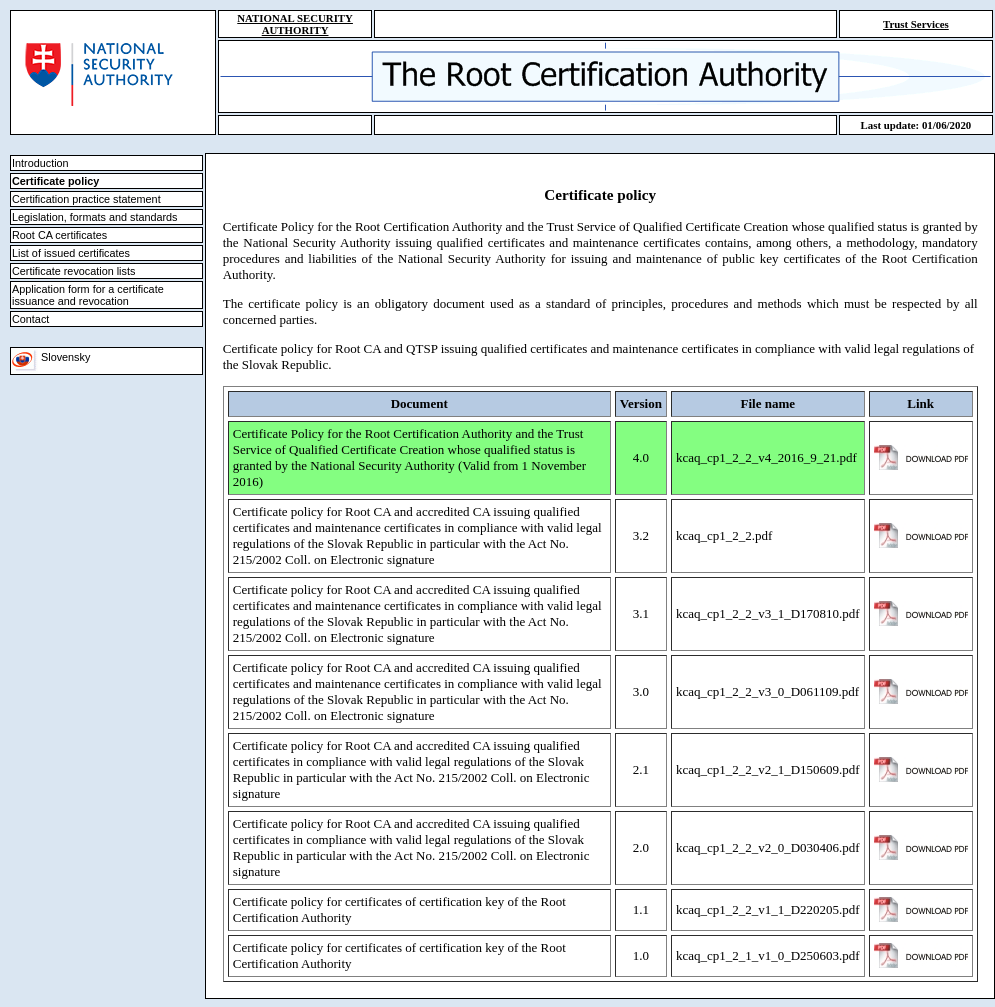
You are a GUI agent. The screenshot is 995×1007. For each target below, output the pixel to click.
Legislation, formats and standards (95, 217)
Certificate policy (55, 181)
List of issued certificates (71, 253)
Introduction (40, 163)
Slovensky (51, 357)
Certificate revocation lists (73, 271)
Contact (30, 319)
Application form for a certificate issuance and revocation (88, 295)
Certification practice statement (86, 199)
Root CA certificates (59, 235)
